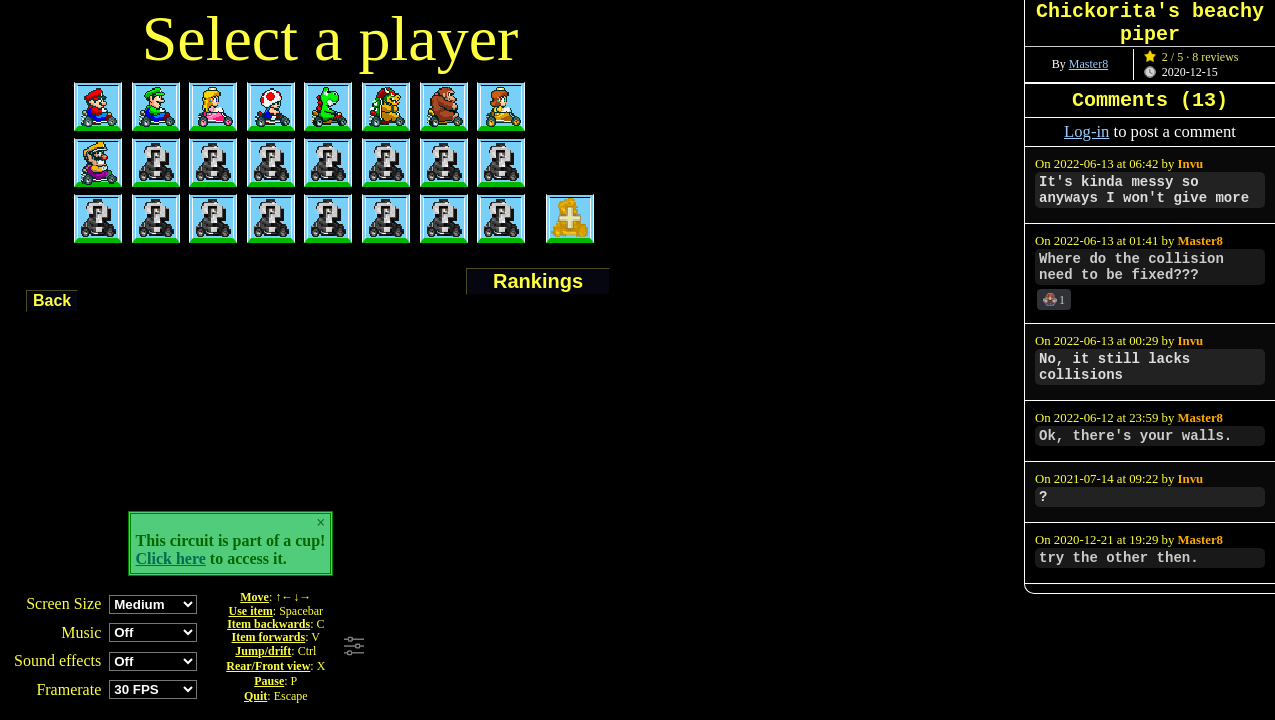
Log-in (1086, 131)
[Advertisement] (643, 647)
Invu (1191, 164)
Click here (171, 558)
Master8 (1088, 64)
